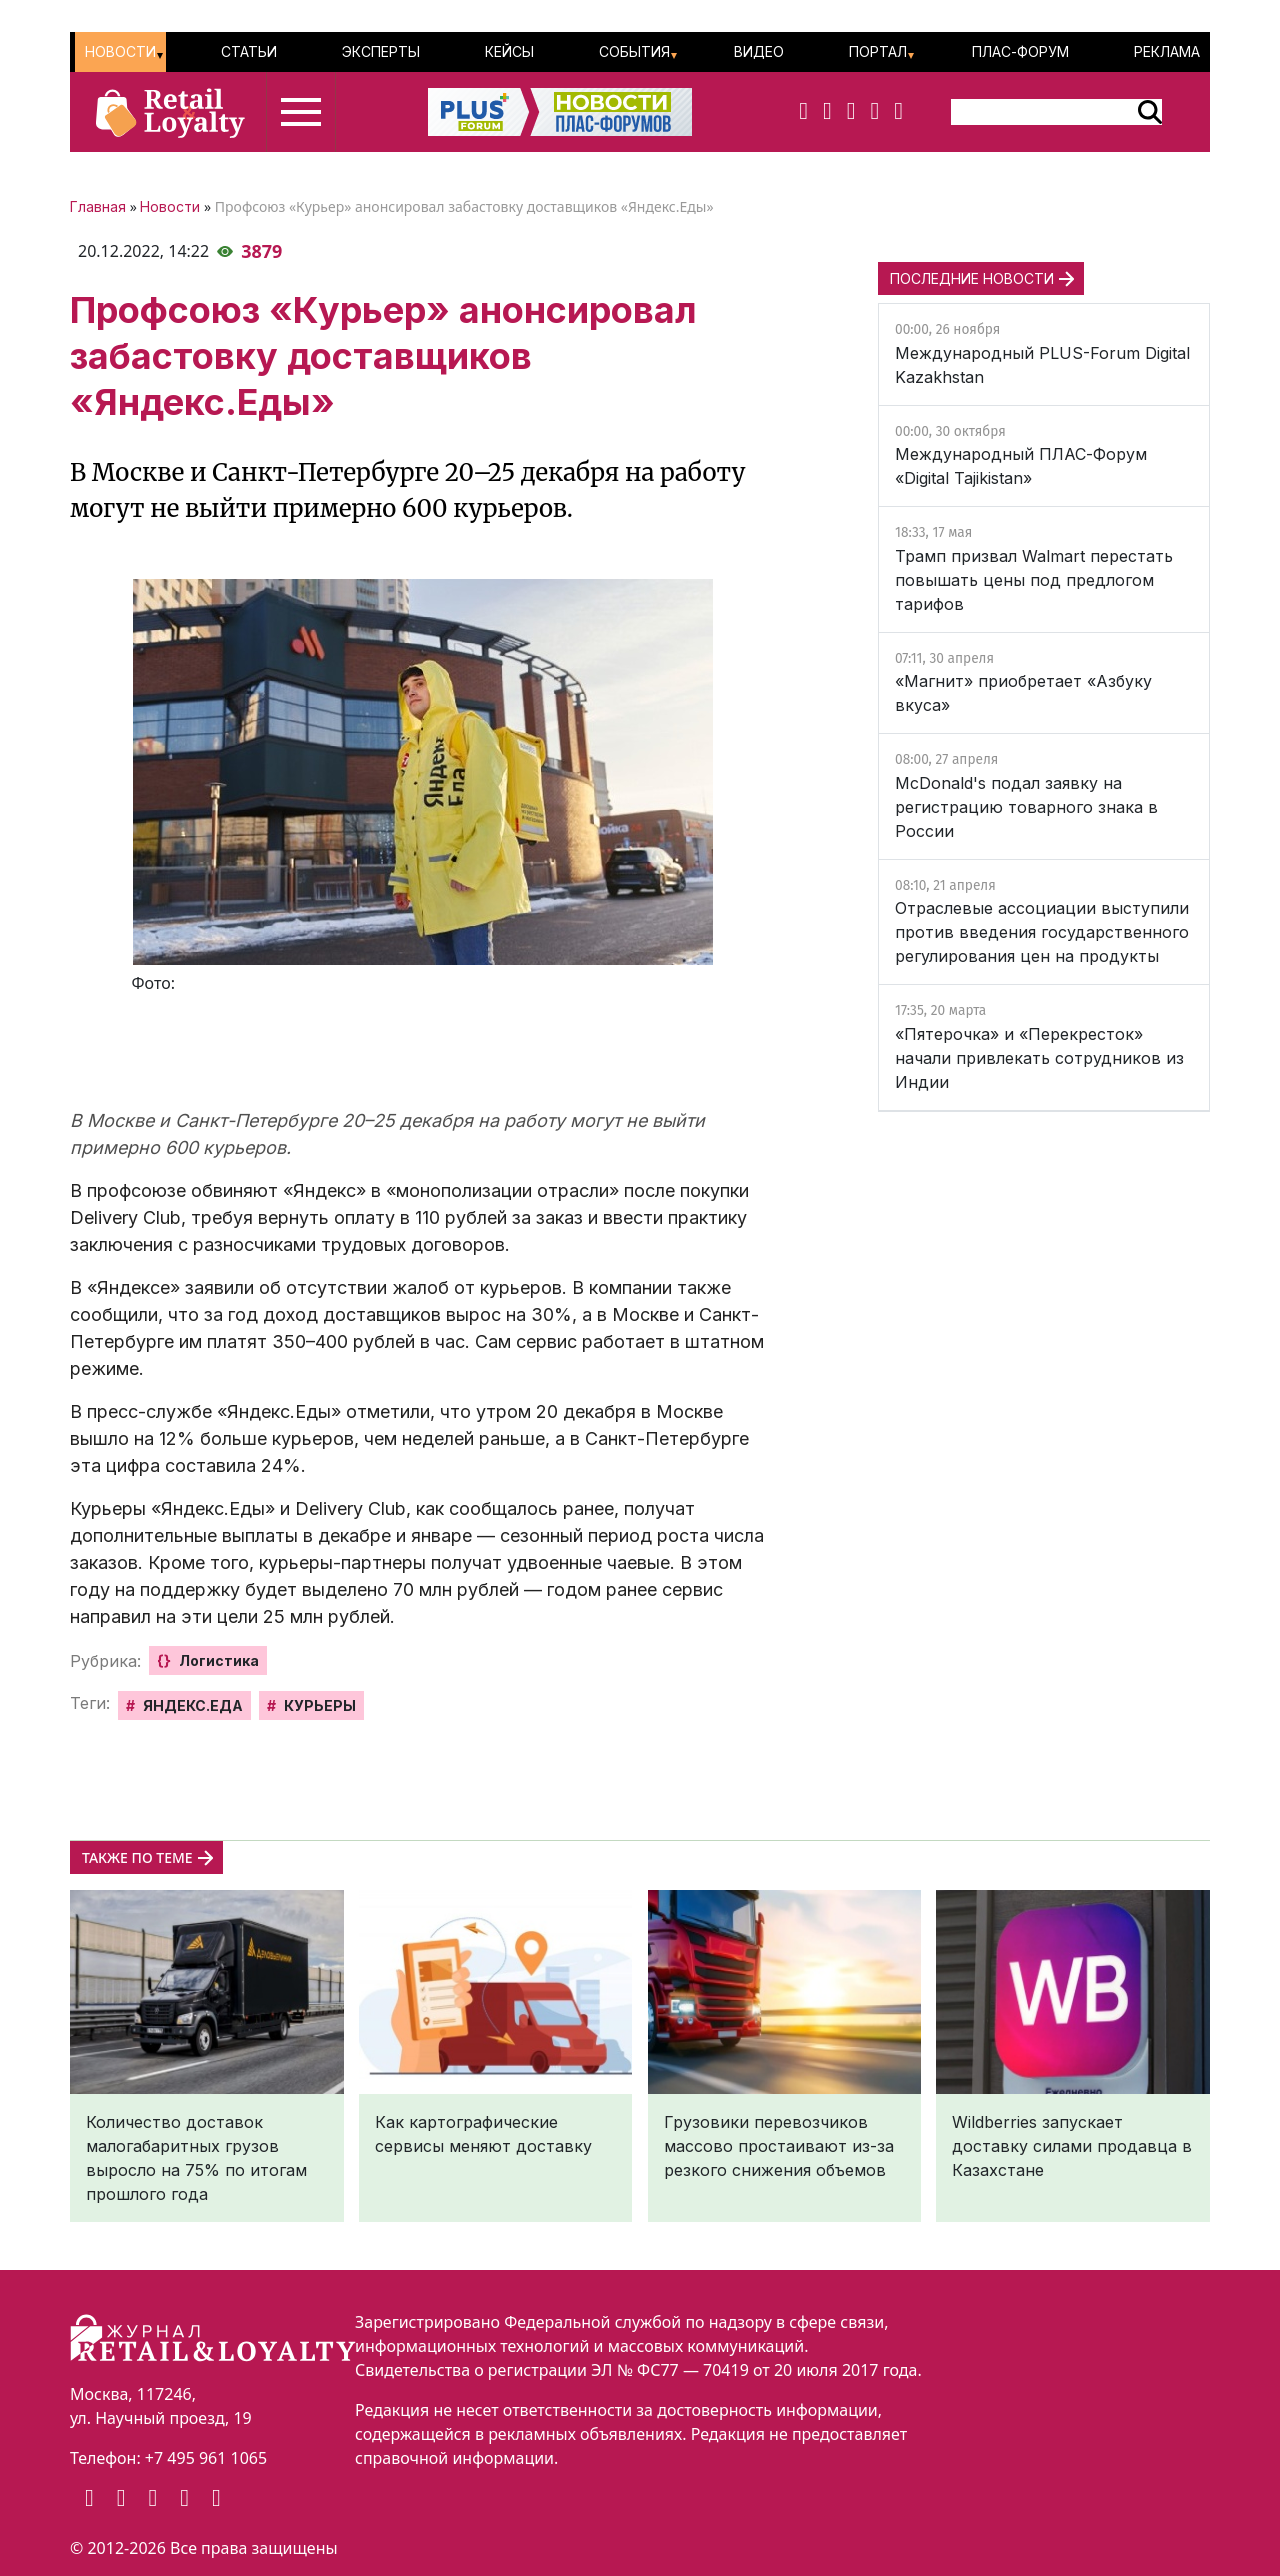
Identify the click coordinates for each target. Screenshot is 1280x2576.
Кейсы (509, 51)
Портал (878, 51)
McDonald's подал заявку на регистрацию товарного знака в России (1026, 807)
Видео (759, 51)
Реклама (1167, 51)
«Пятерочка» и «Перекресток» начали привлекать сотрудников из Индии (1039, 1058)
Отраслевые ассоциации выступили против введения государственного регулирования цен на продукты (1042, 932)
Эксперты (381, 51)
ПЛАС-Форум (1020, 51)
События (634, 51)
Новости (120, 51)
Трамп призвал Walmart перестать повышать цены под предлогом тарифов (1034, 580)
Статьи (249, 51)
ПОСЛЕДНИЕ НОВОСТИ (972, 278)
